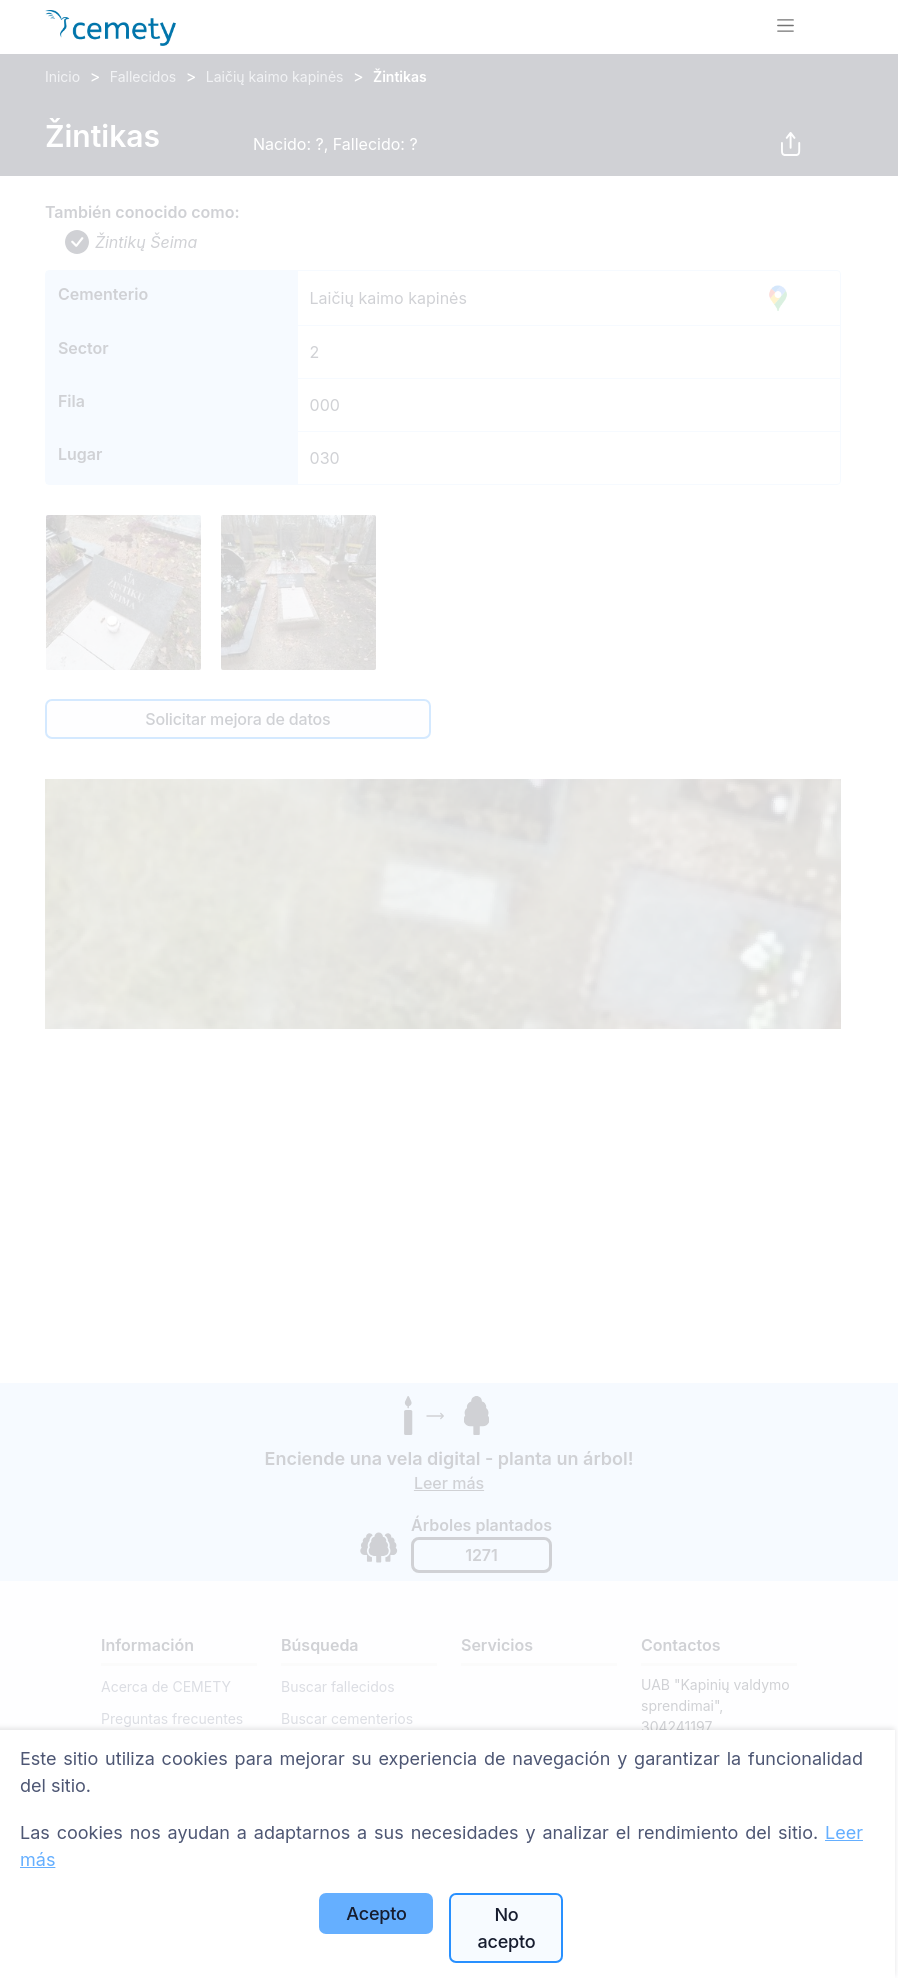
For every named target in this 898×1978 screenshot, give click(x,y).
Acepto (376, 1913)
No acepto (506, 1928)
